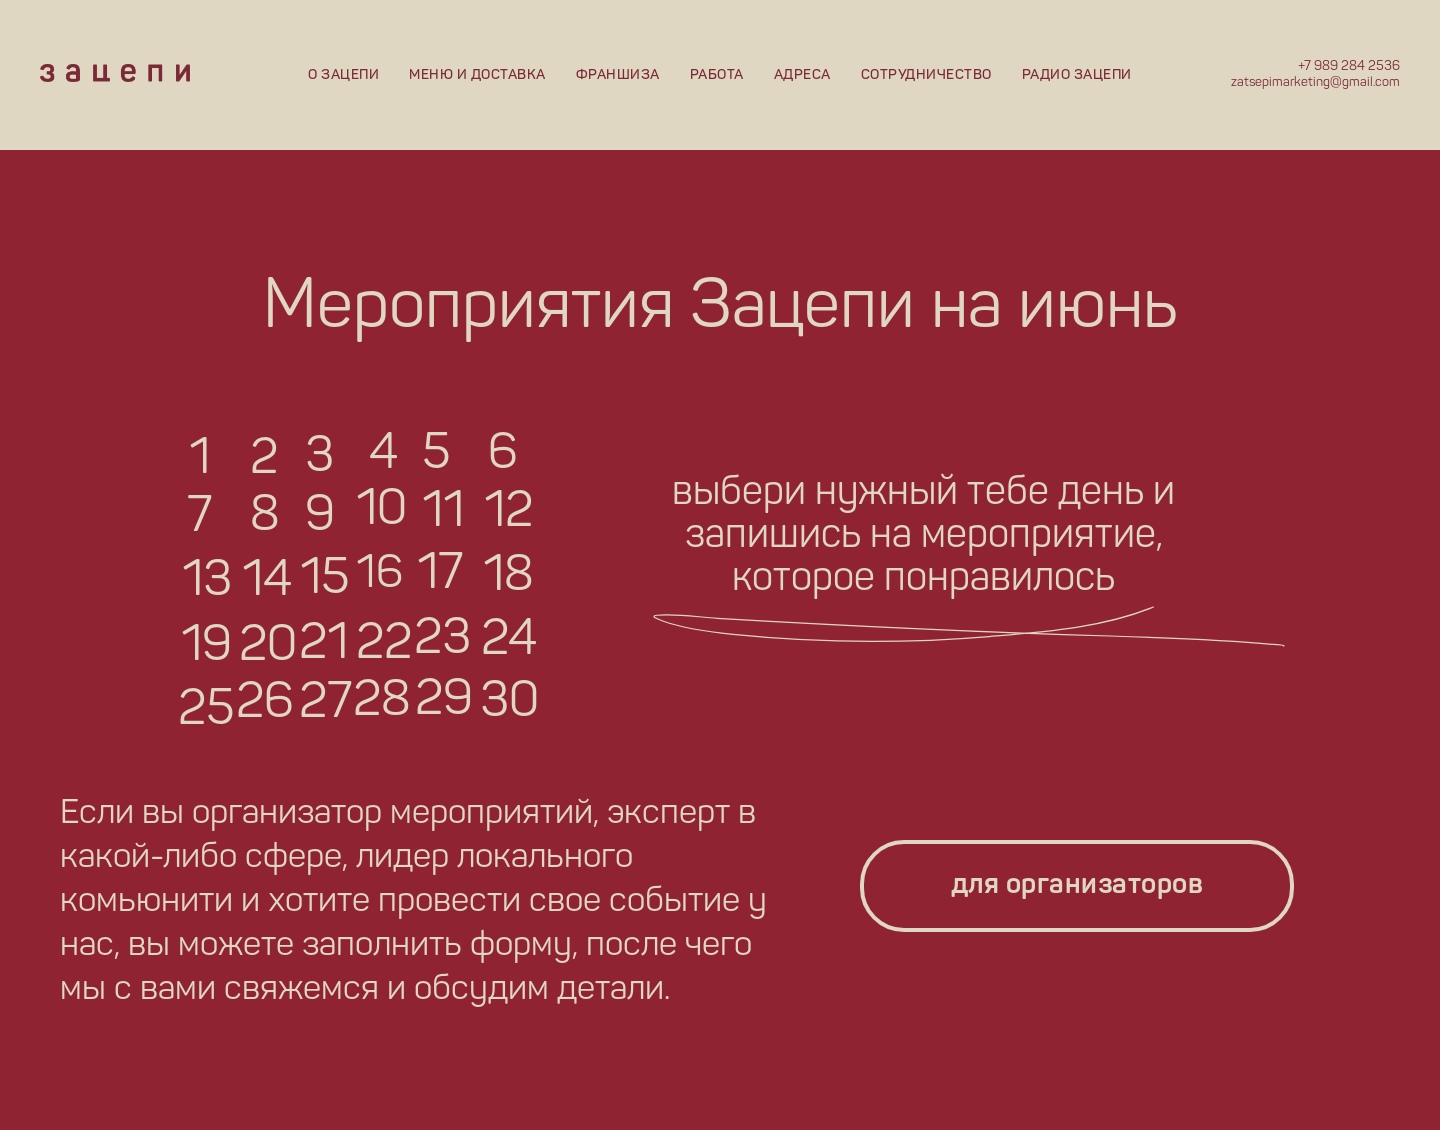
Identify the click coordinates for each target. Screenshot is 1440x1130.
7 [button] (199, 518)
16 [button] (379, 575)
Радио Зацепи (1077, 75)
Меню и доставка (477, 75)
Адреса (802, 75)
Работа (717, 75)
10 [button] (381, 511)
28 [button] (382, 702)
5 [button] (436, 455)
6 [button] (503, 455)
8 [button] (265, 517)
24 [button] (509, 641)
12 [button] (508, 513)
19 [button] (206, 647)
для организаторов (1077, 886)
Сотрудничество (926, 75)
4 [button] (383, 455)
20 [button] (268, 647)
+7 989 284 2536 (1349, 66)
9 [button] (320, 517)
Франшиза (618, 75)
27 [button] (325, 704)
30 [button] (509, 703)
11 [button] (443, 513)
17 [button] (440, 575)
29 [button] (444, 701)
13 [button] (207, 582)
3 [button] (319, 458)
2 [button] (264, 460)
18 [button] (508, 577)
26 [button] (265, 704)
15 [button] (324, 580)
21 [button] (323, 645)
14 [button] (267, 582)
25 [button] (206, 711)
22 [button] (384, 645)
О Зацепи (343, 75)
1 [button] (199, 460)
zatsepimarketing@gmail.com (1315, 82)
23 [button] (442, 640)
